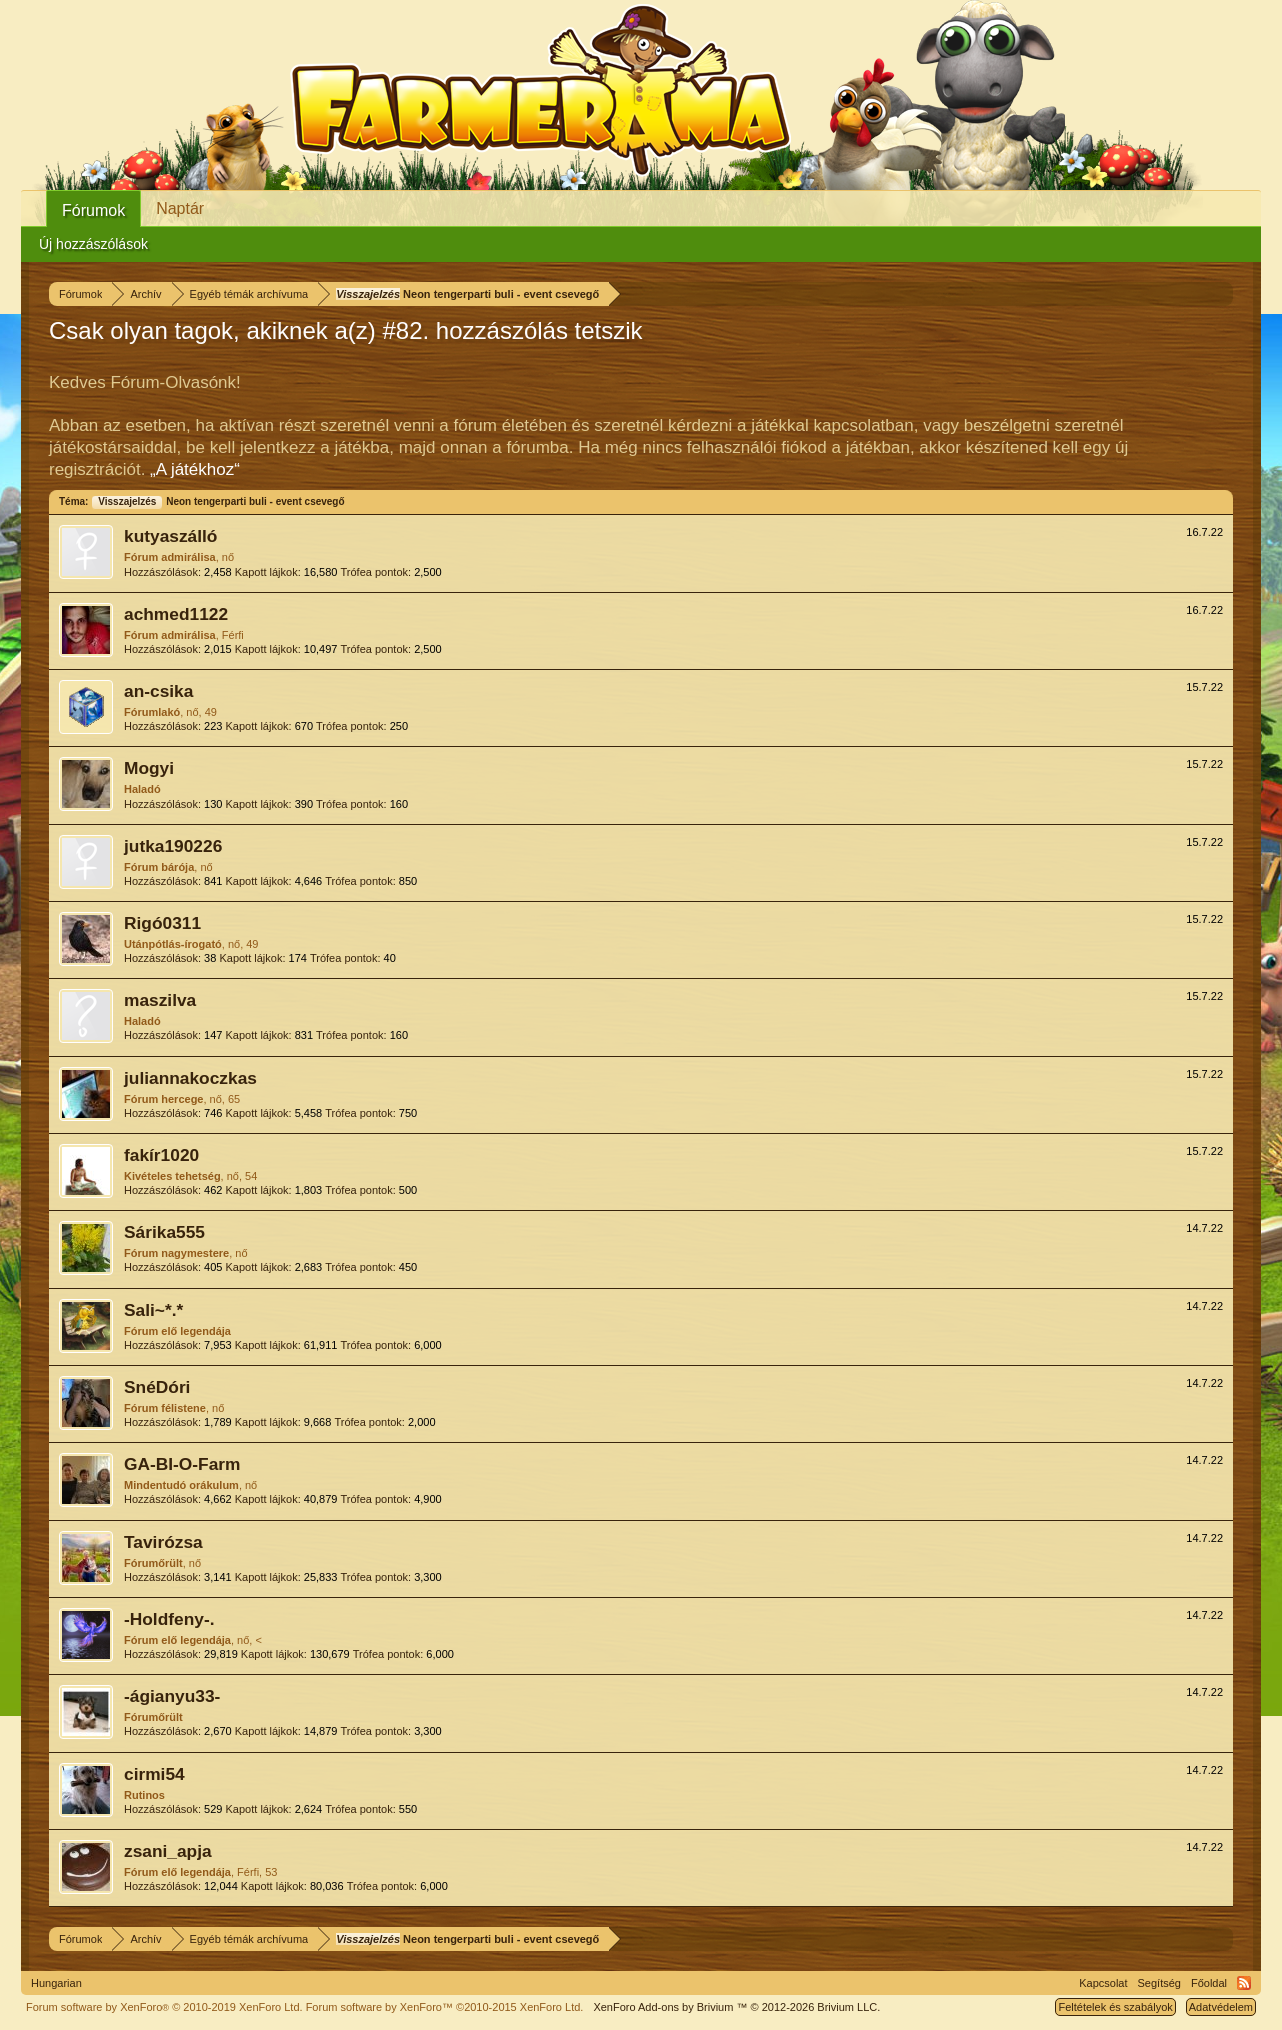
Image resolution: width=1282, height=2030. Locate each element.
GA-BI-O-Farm (182, 1464)
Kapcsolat (1103, 1983)
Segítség (1159, 1983)
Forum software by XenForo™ (445, 2007)
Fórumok (93, 210)
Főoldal (1209, 1983)
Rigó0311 (162, 923)
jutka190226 (173, 846)
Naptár (180, 208)
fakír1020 (161, 1155)
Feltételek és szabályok (1115, 2007)
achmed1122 (176, 614)
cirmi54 (154, 1774)
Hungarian (56, 1983)
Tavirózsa (163, 1542)
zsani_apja (168, 1851)
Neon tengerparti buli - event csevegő (217, 501)
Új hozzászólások (93, 244)
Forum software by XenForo (164, 2007)
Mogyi (149, 768)
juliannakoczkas (190, 1078)
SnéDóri (157, 1387)
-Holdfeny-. (169, 1619)
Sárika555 (164, 1232)
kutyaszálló (170, 536)
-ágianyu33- (172, 1696)
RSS (1244, 1983)
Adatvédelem (1221, 2007)
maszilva (160, 1000)
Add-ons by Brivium (736, 2007)
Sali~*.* (153, 1310)
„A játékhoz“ (195, 469)
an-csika (158, 691)
